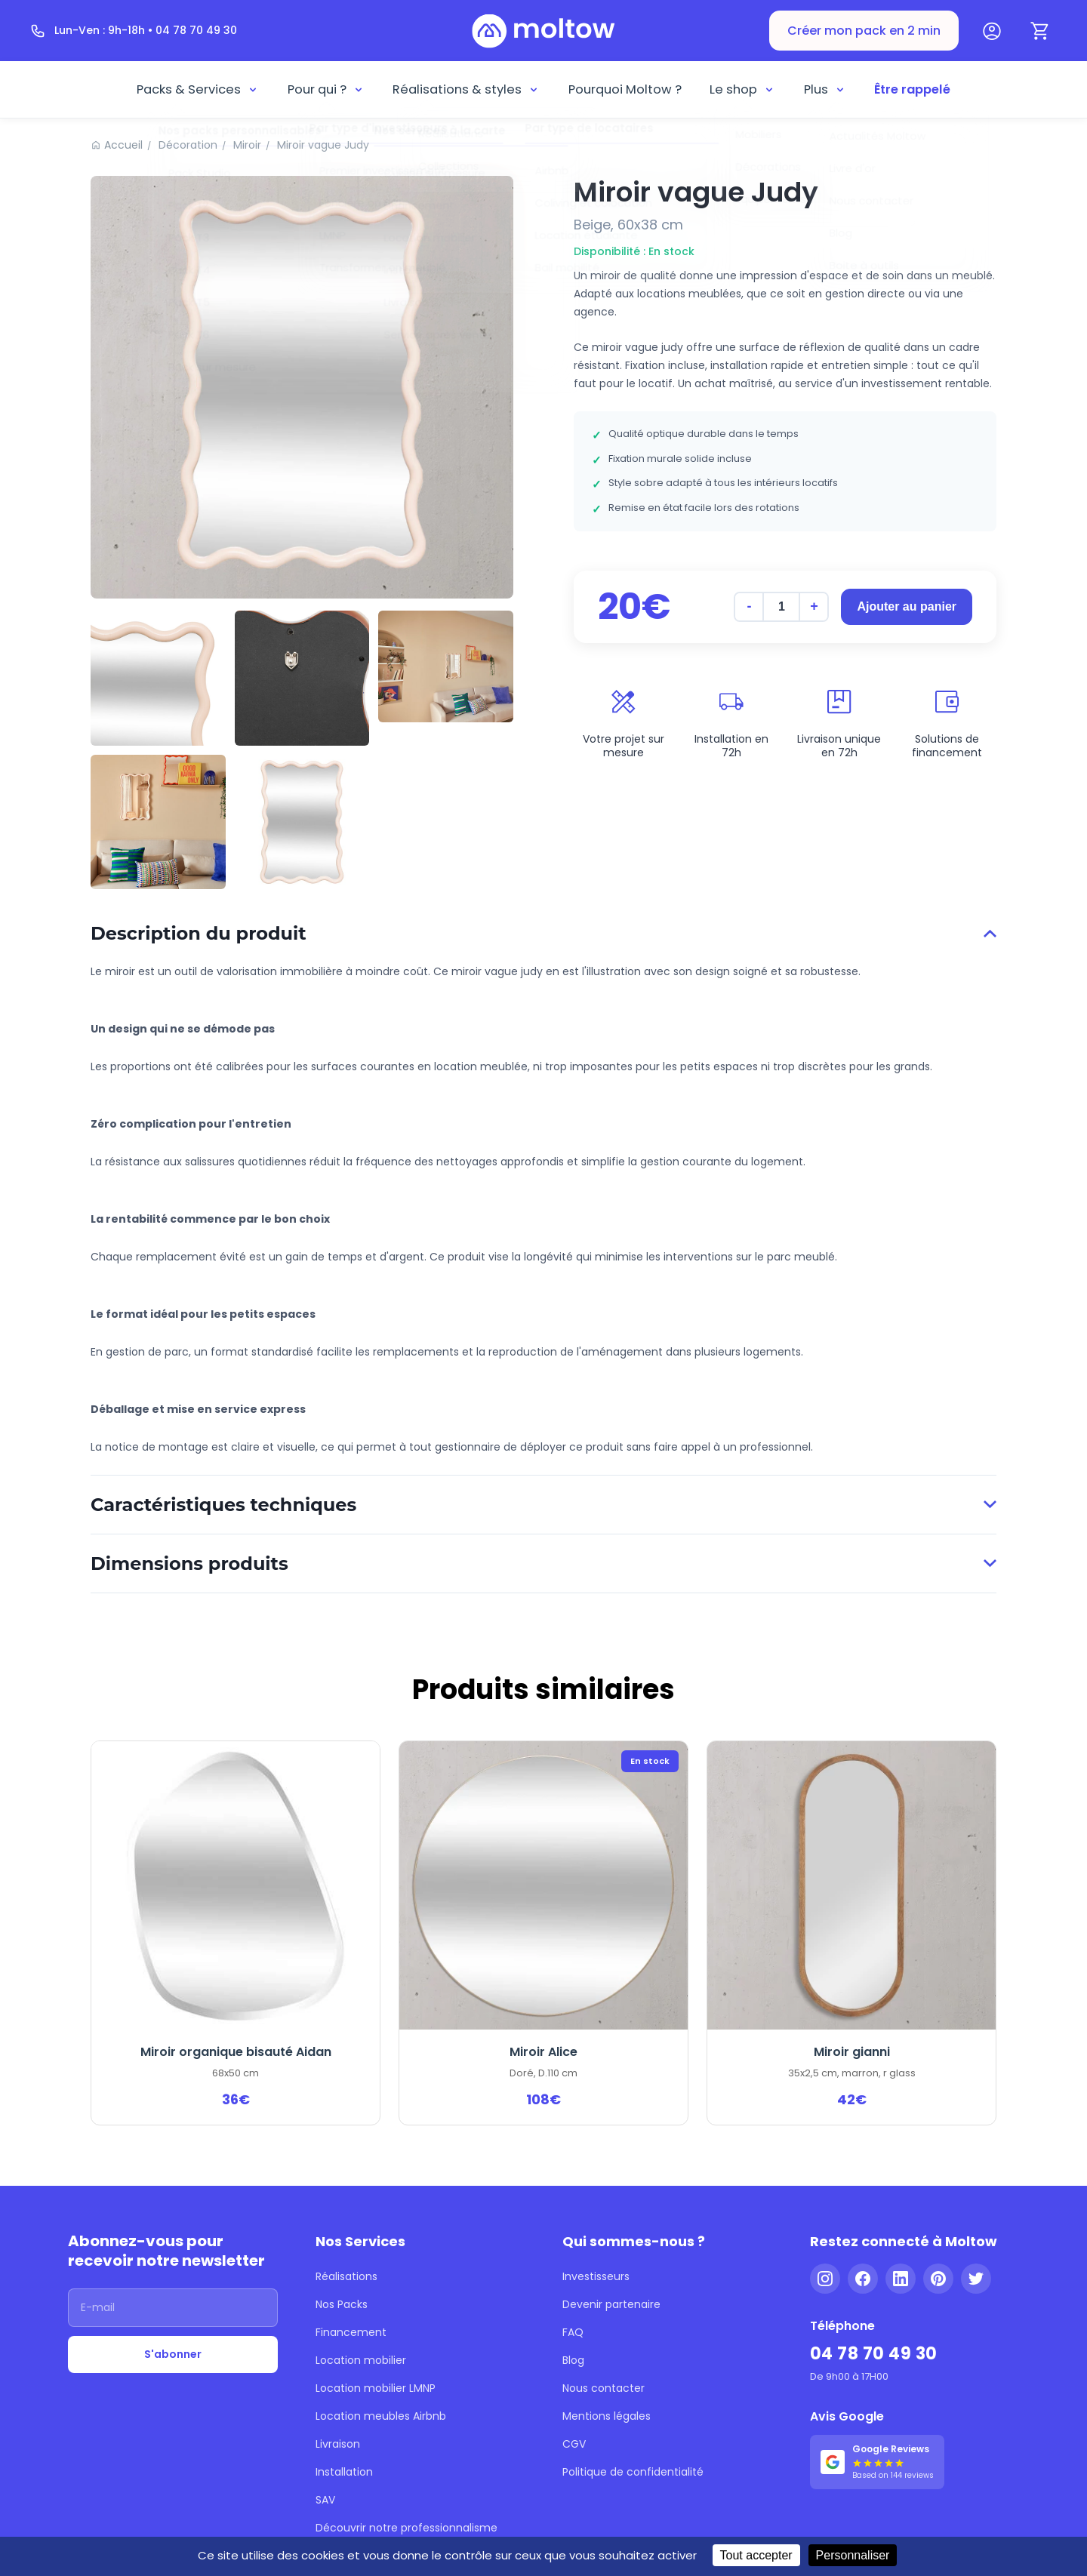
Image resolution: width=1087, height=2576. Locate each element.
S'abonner (173, 2354)
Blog (573, 2360)
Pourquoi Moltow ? (625, 89)
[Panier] (1040, 31)
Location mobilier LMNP (376, 2388)
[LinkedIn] (900, 2279)
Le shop (742, 89)
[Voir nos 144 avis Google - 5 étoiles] (877, 2462)
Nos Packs (342, 2304)
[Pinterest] (938, 2279)
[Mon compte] (991, 31)
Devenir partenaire (611, 2304)
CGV (574, 2443)
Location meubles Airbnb (381, 2416)
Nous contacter (603, 2388)
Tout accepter (756, 2555)
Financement (351, 2332)
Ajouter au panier (906, 606)
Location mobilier (361, 2360)
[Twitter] (976, 2279)
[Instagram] (825, 2279)
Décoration (188, 144)
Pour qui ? (326, 89)
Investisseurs (596, 2276)
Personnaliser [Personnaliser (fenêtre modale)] (853, 2555)
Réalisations (346, 2276)
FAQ (573, 2332)
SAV (325, 2499)
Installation (344, 2471)
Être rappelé (912, 89)
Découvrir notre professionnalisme (406, 2527)
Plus (825, 89)
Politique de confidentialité (633, 2471)
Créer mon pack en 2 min (864, 30)
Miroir (247, 144)
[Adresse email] (173, 2307)
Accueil (123, 144)
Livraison (338, 2443)
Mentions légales (606, 2416)
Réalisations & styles (466, 89)
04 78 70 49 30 (874, 2353)
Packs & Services (198, 89)
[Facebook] (863, 2279)
